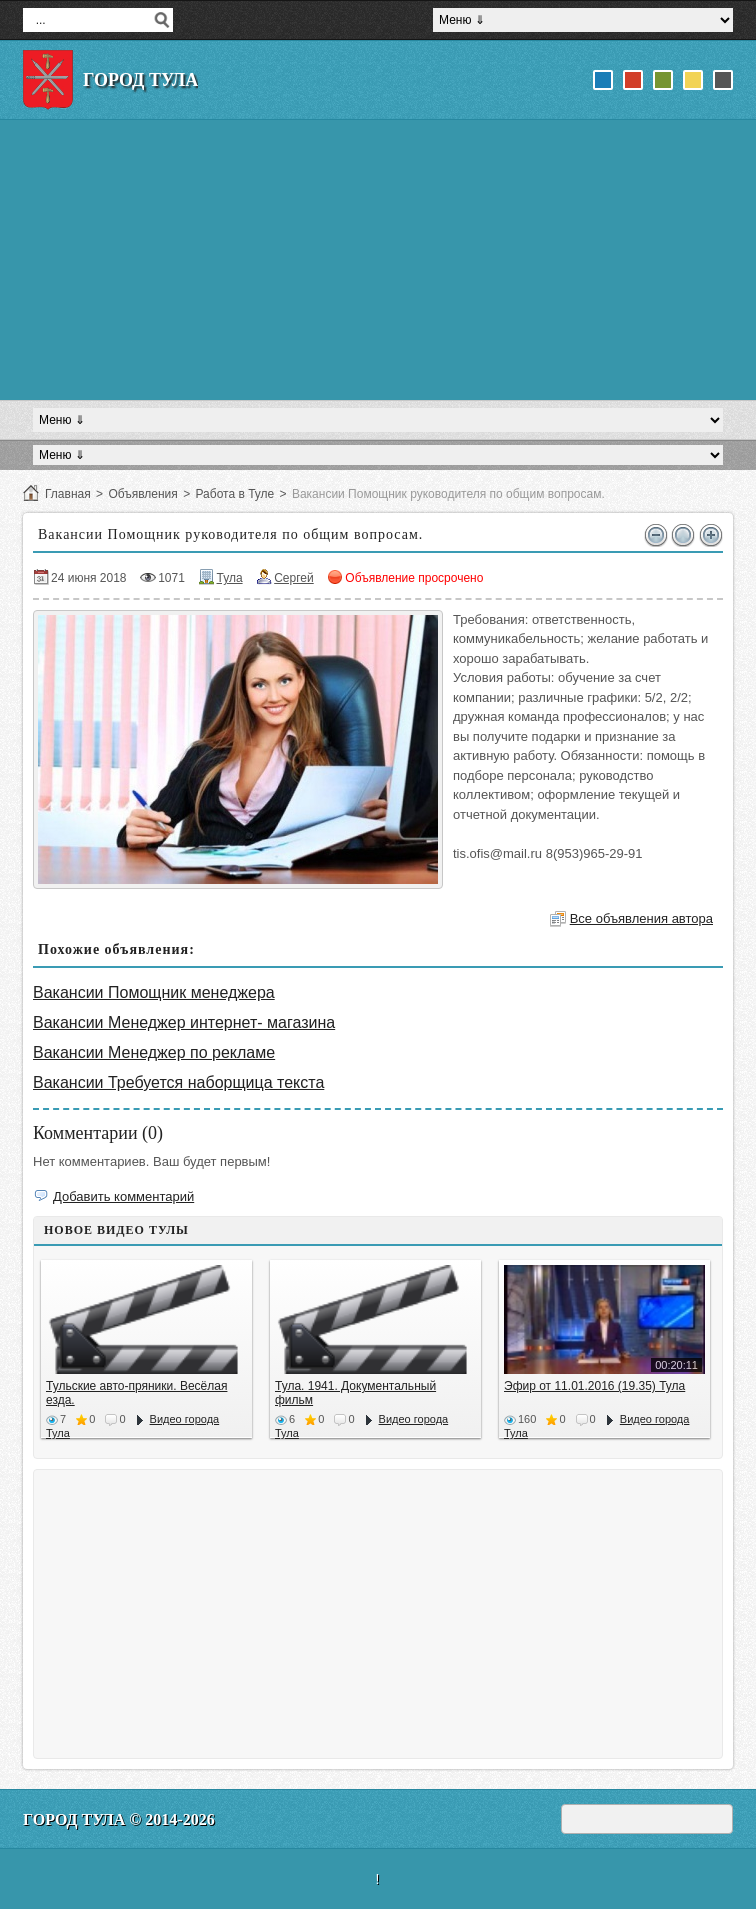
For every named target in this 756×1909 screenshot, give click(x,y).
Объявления (142, 494)
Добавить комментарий (123, 1196)
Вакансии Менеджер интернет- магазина (184, 1022)
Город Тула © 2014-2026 (119, 1819)
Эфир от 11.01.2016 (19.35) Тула (594, 1386)
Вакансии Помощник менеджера (154, 992)
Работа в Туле (234, 494)
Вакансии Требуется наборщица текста (178, 1082)
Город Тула (140, 80)
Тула (230, 578)
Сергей (294, 578)
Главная (68, 494)
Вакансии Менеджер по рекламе (154, 1052)
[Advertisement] (378, 260)
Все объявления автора (641, 918)
